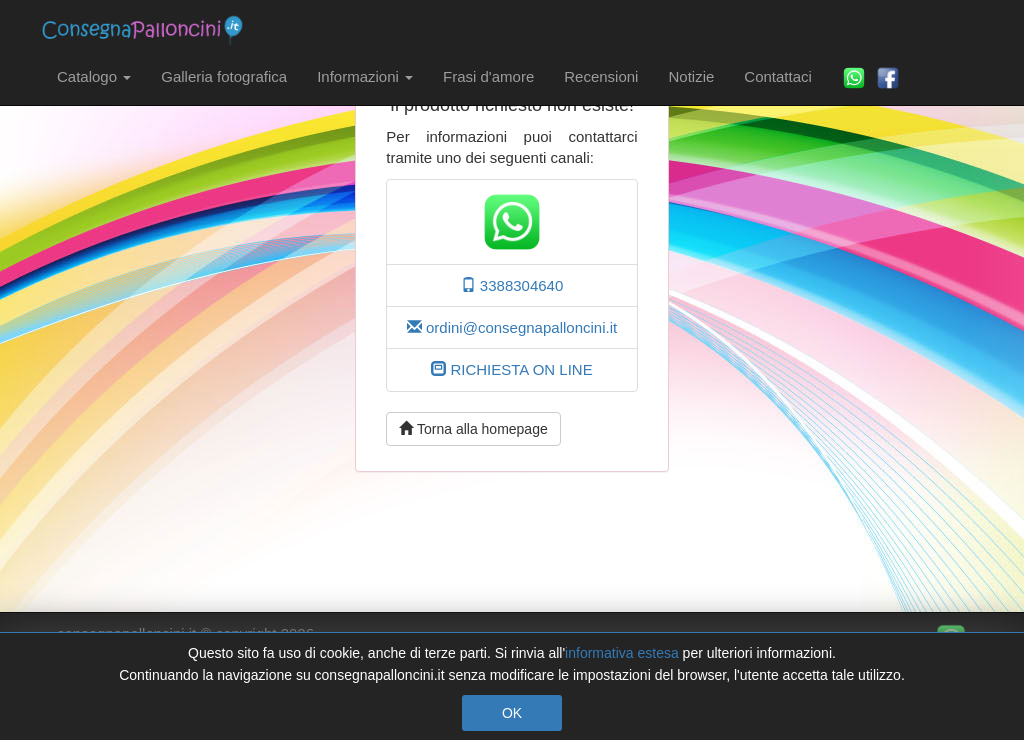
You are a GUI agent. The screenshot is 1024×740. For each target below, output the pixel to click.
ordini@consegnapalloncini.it (512, 327)
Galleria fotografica (224, 76)
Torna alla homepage (473, 429)
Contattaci (778, 76)
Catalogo (94, 76)
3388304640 (512, 285)
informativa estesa (622, 653)
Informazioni (365, 76)
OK (512, 713)
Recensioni (601, 76)
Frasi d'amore (488, 76)
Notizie (691, 76)
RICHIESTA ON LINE (511, 369)
